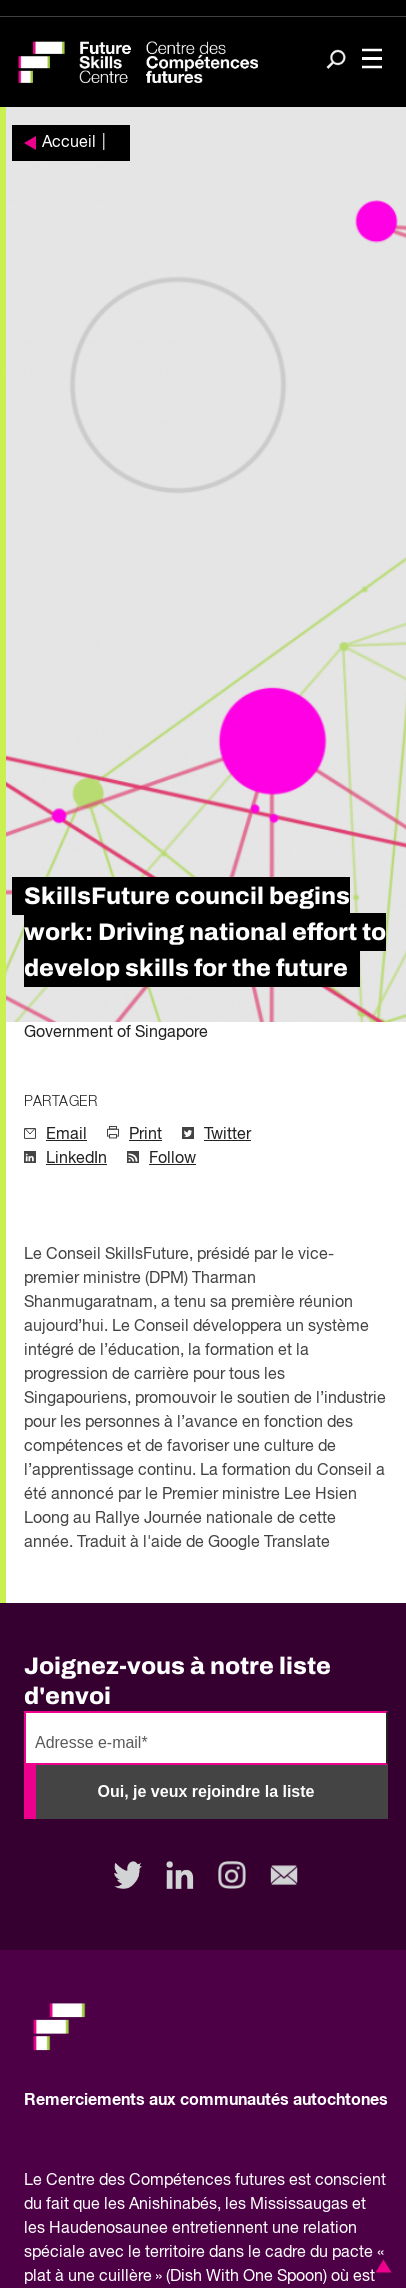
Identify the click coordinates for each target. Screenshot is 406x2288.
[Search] (336, 61)
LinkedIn (76, 1159)
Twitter (227, 1135)
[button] (380, 2266)
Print (145, 1135)
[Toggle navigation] (372, 60)
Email (66, 1135)
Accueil (69, 143)
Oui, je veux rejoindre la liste (206, 1791)
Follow (172, 1159)
